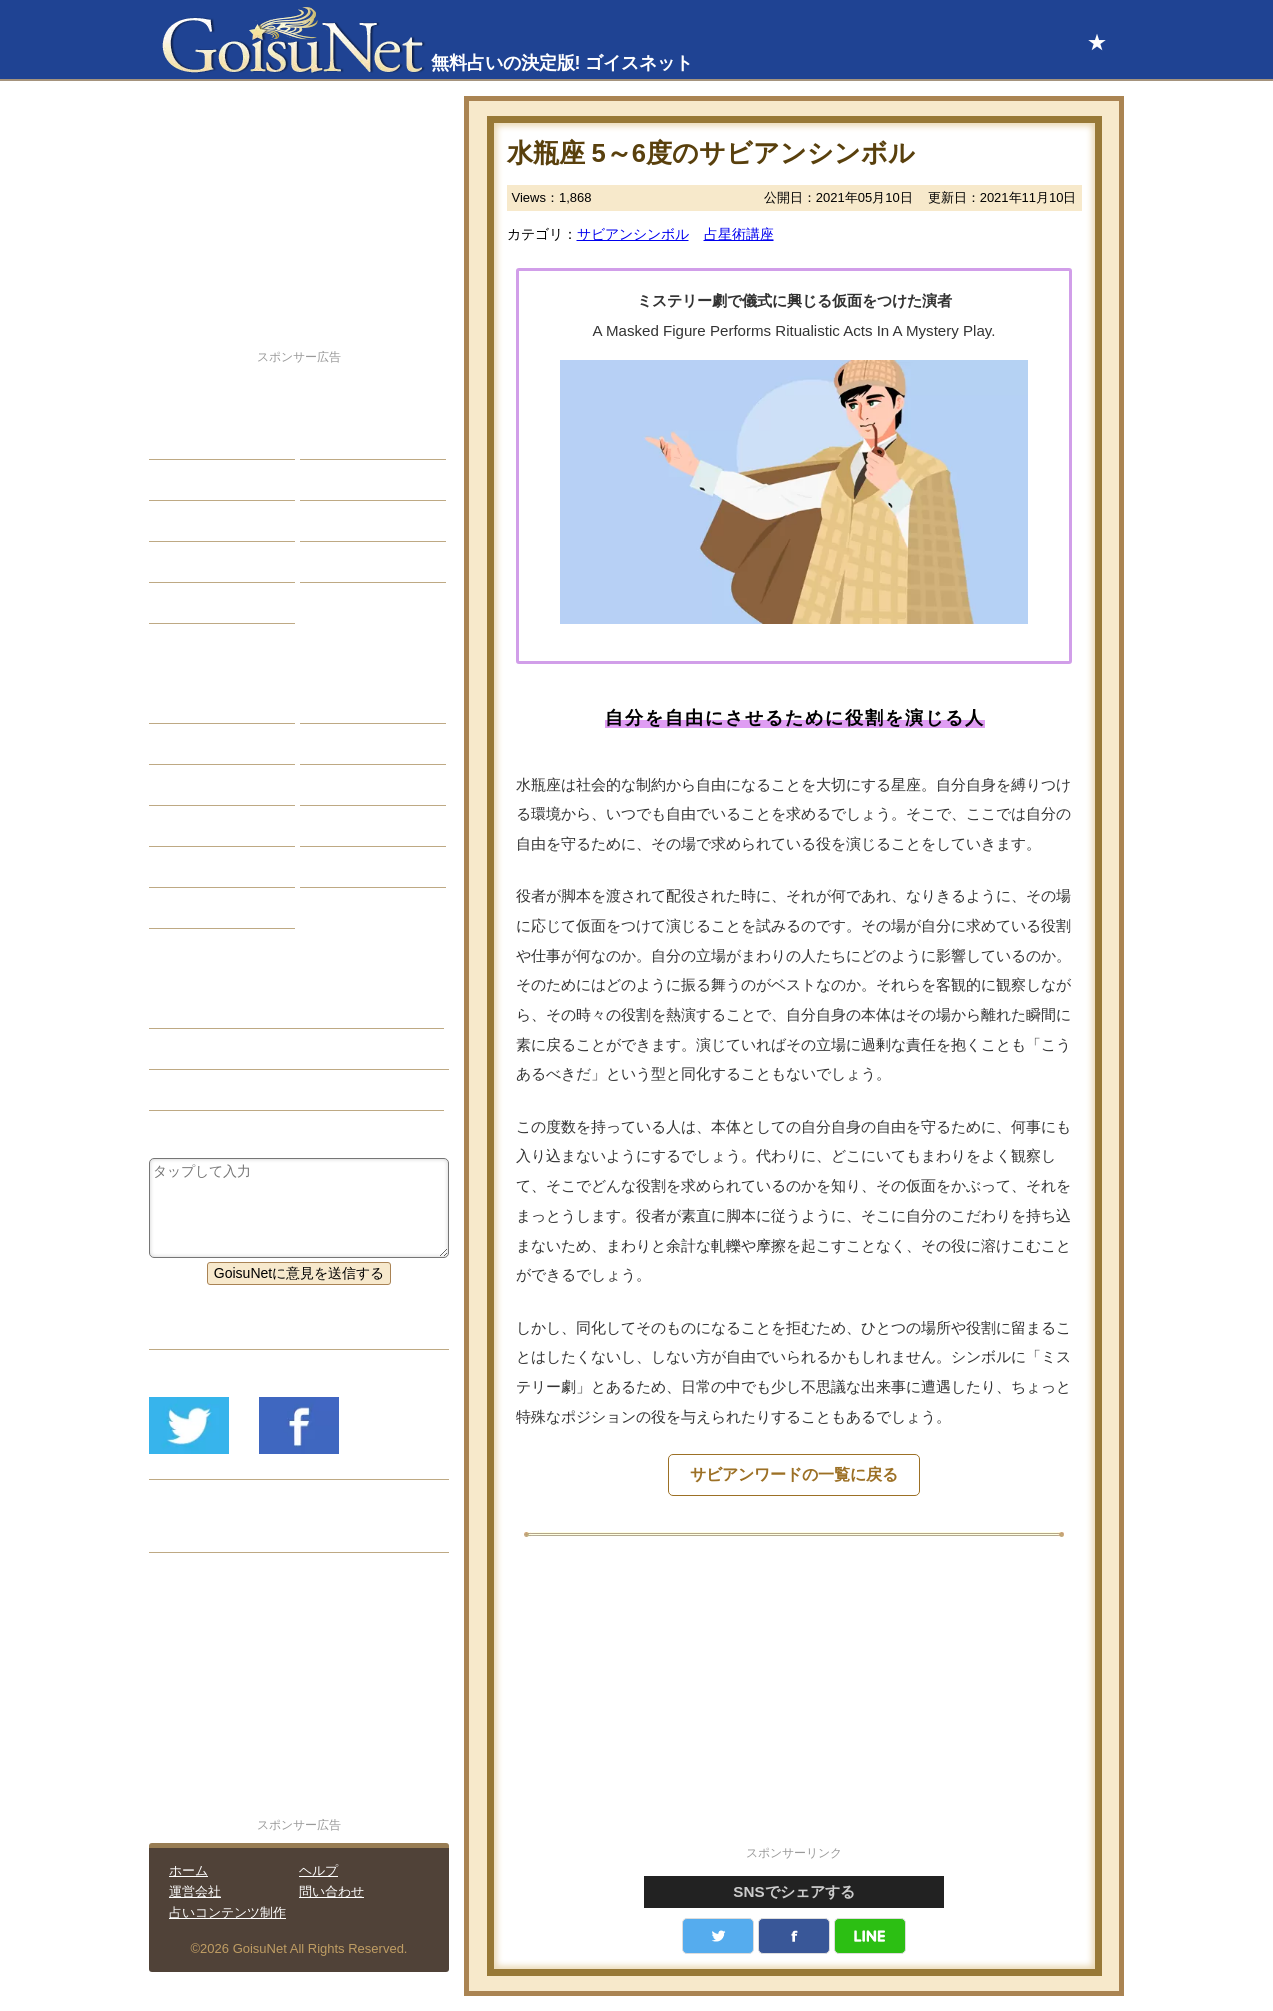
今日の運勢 (350, 480)
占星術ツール (357, 703)
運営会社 (195, 1891)
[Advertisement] (794, 1702)
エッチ (185, 521)
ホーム (188, 1870)
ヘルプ (318, 1870)
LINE (870, 1936)
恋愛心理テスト (213, 867)
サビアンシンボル (633, 234)
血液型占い (350, 785)
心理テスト (350, 867)
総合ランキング (364, 562)
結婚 (329, 439)
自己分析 (192, 480)
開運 (178, 562)
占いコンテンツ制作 (227, 1912)
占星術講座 (739, 234)
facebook (794, 1936)
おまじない (199, 908)
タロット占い (357, 744)
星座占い (192, 703)
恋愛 (178, 439)
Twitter (718, 1936)
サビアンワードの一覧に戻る (794, 1474)
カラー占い (199, 785)
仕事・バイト (357, 521)
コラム (336, 826)
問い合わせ (331, 1891)
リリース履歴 (206, 1532)
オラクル (192, 826)
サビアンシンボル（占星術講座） (269, 1049)
